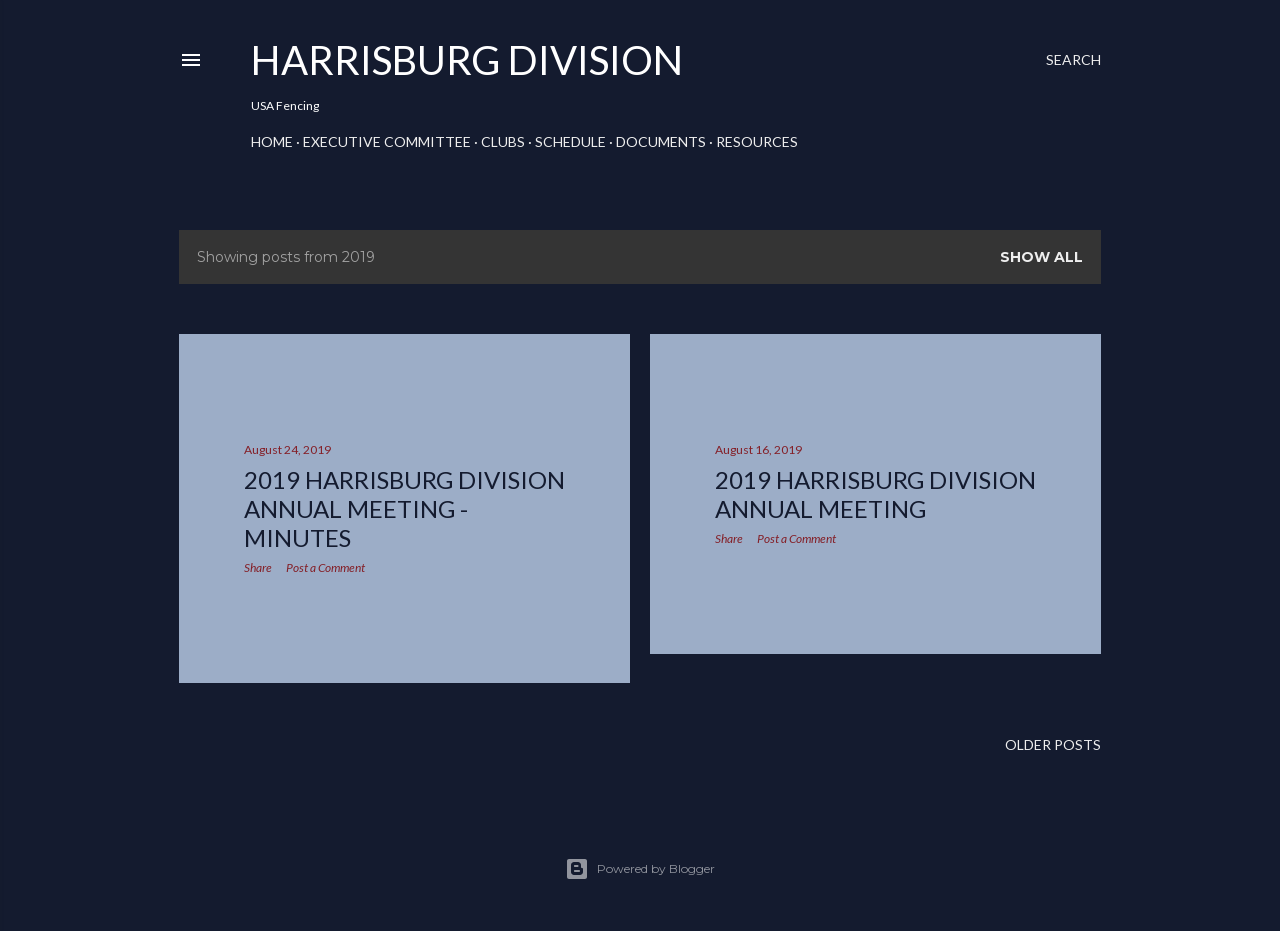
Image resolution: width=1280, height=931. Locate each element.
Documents (661, 141)
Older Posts (1053, 744)
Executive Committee (387, 141)
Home (272, 141)
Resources (757, 141)
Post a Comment (325, 567)
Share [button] (258, 567)
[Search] (1073, 60)
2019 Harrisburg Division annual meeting (875, 494)
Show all (1041, 257)
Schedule (570, 141)
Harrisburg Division (467, 60)
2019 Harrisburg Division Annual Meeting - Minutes (404, 508)
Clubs (503, 141)
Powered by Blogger (640, 869)
